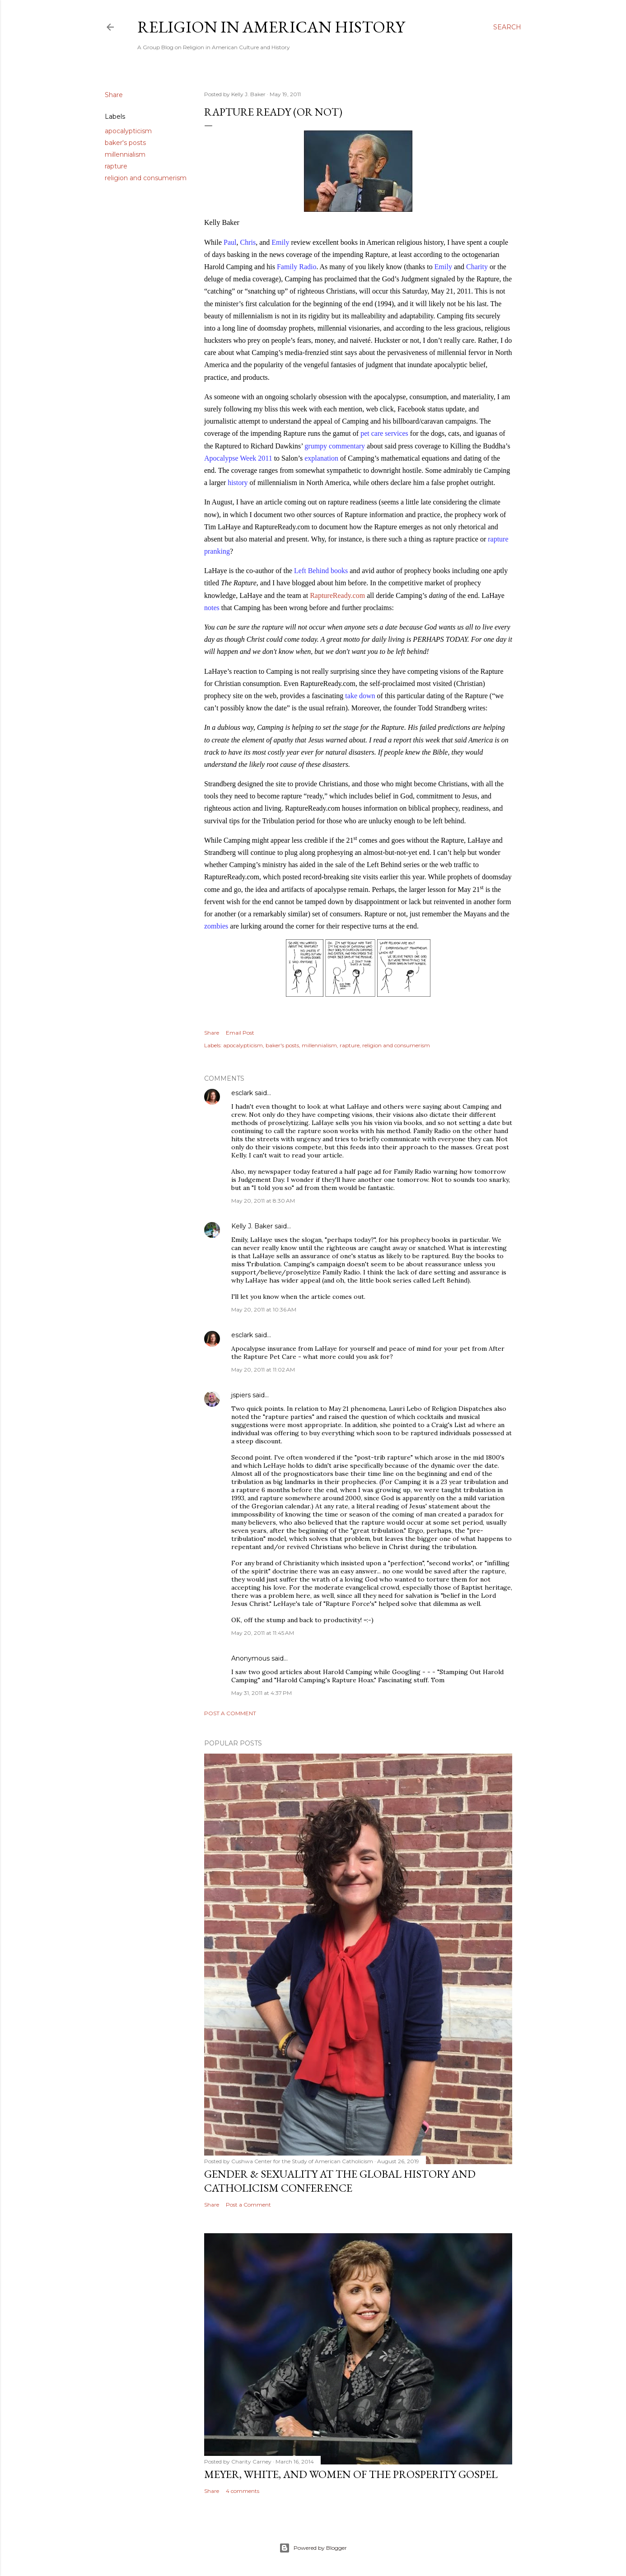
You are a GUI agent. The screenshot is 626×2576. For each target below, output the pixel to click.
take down (360, 696)
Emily (280, 242)
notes (212, 607)
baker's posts (125, 143)
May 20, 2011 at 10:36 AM (263, 1309)
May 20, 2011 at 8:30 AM (263, 1200)
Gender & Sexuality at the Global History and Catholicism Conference (340, 2181)
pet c (367, 433)
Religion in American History (271, 26)
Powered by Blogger (313, 2548)
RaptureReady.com (337, 595)
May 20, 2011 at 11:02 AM (263, 1369)
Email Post (240, 1032)
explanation (321, 458)
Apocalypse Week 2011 (238, 458)
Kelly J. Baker (252, 1226)
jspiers (241, 1395)
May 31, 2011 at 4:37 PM (261, 1692)
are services (391, 433)
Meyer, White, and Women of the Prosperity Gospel (351, 2474)
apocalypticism (128, 131)
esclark (242, 1093)
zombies (216, 926)
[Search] (507, 27)
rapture (116, 166)
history (238, 482)
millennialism (125, 154)
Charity (477, 267)
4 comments (242, 2490)
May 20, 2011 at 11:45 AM (262, 1632)
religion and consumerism (146, 178)
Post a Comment (230, 1713)
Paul (230, 242)
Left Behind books (321, 570)
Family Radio (297, 267)
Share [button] (114, 95)
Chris (248, 242)
